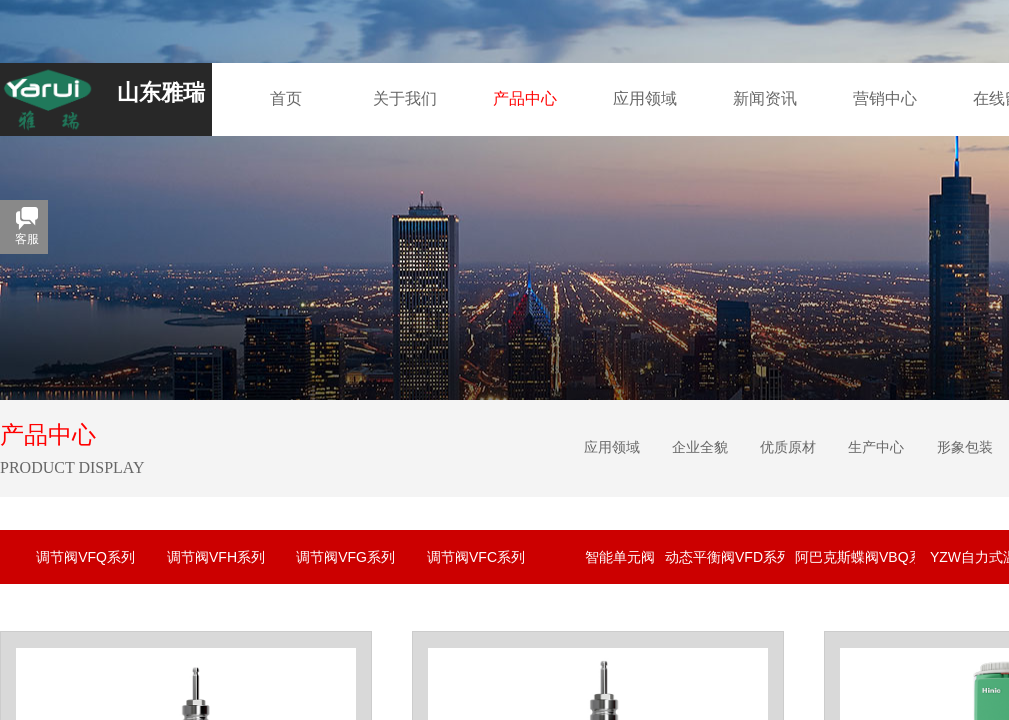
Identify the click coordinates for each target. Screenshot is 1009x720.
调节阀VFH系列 (216, 557)
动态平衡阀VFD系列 (725, 557)
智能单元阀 (620, 557)
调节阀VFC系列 (476, 557)
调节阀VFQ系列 (85, 557)
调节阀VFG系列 (345, 557)
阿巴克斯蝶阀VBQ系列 (855, 557)
